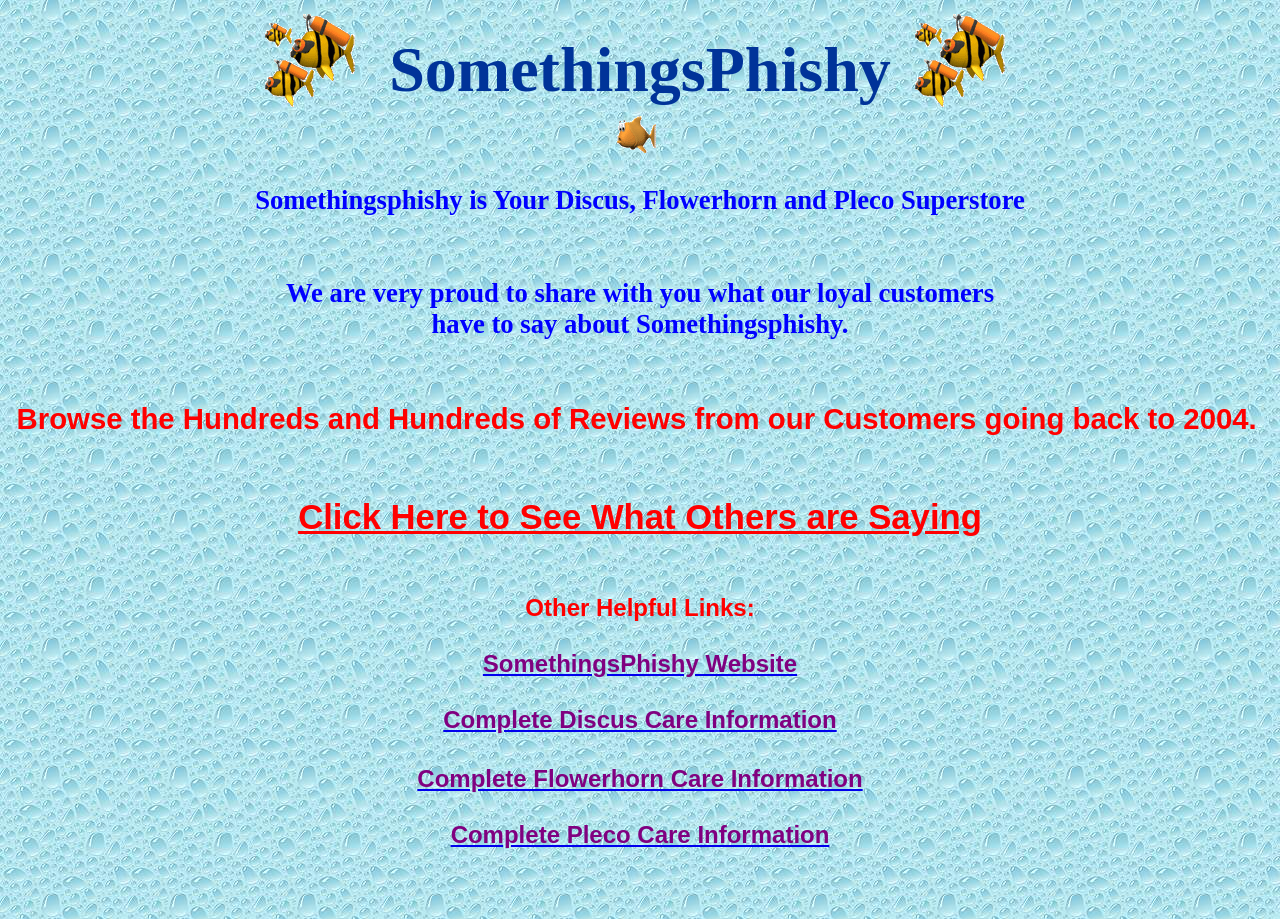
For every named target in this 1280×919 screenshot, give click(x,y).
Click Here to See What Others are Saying (640, 517)
